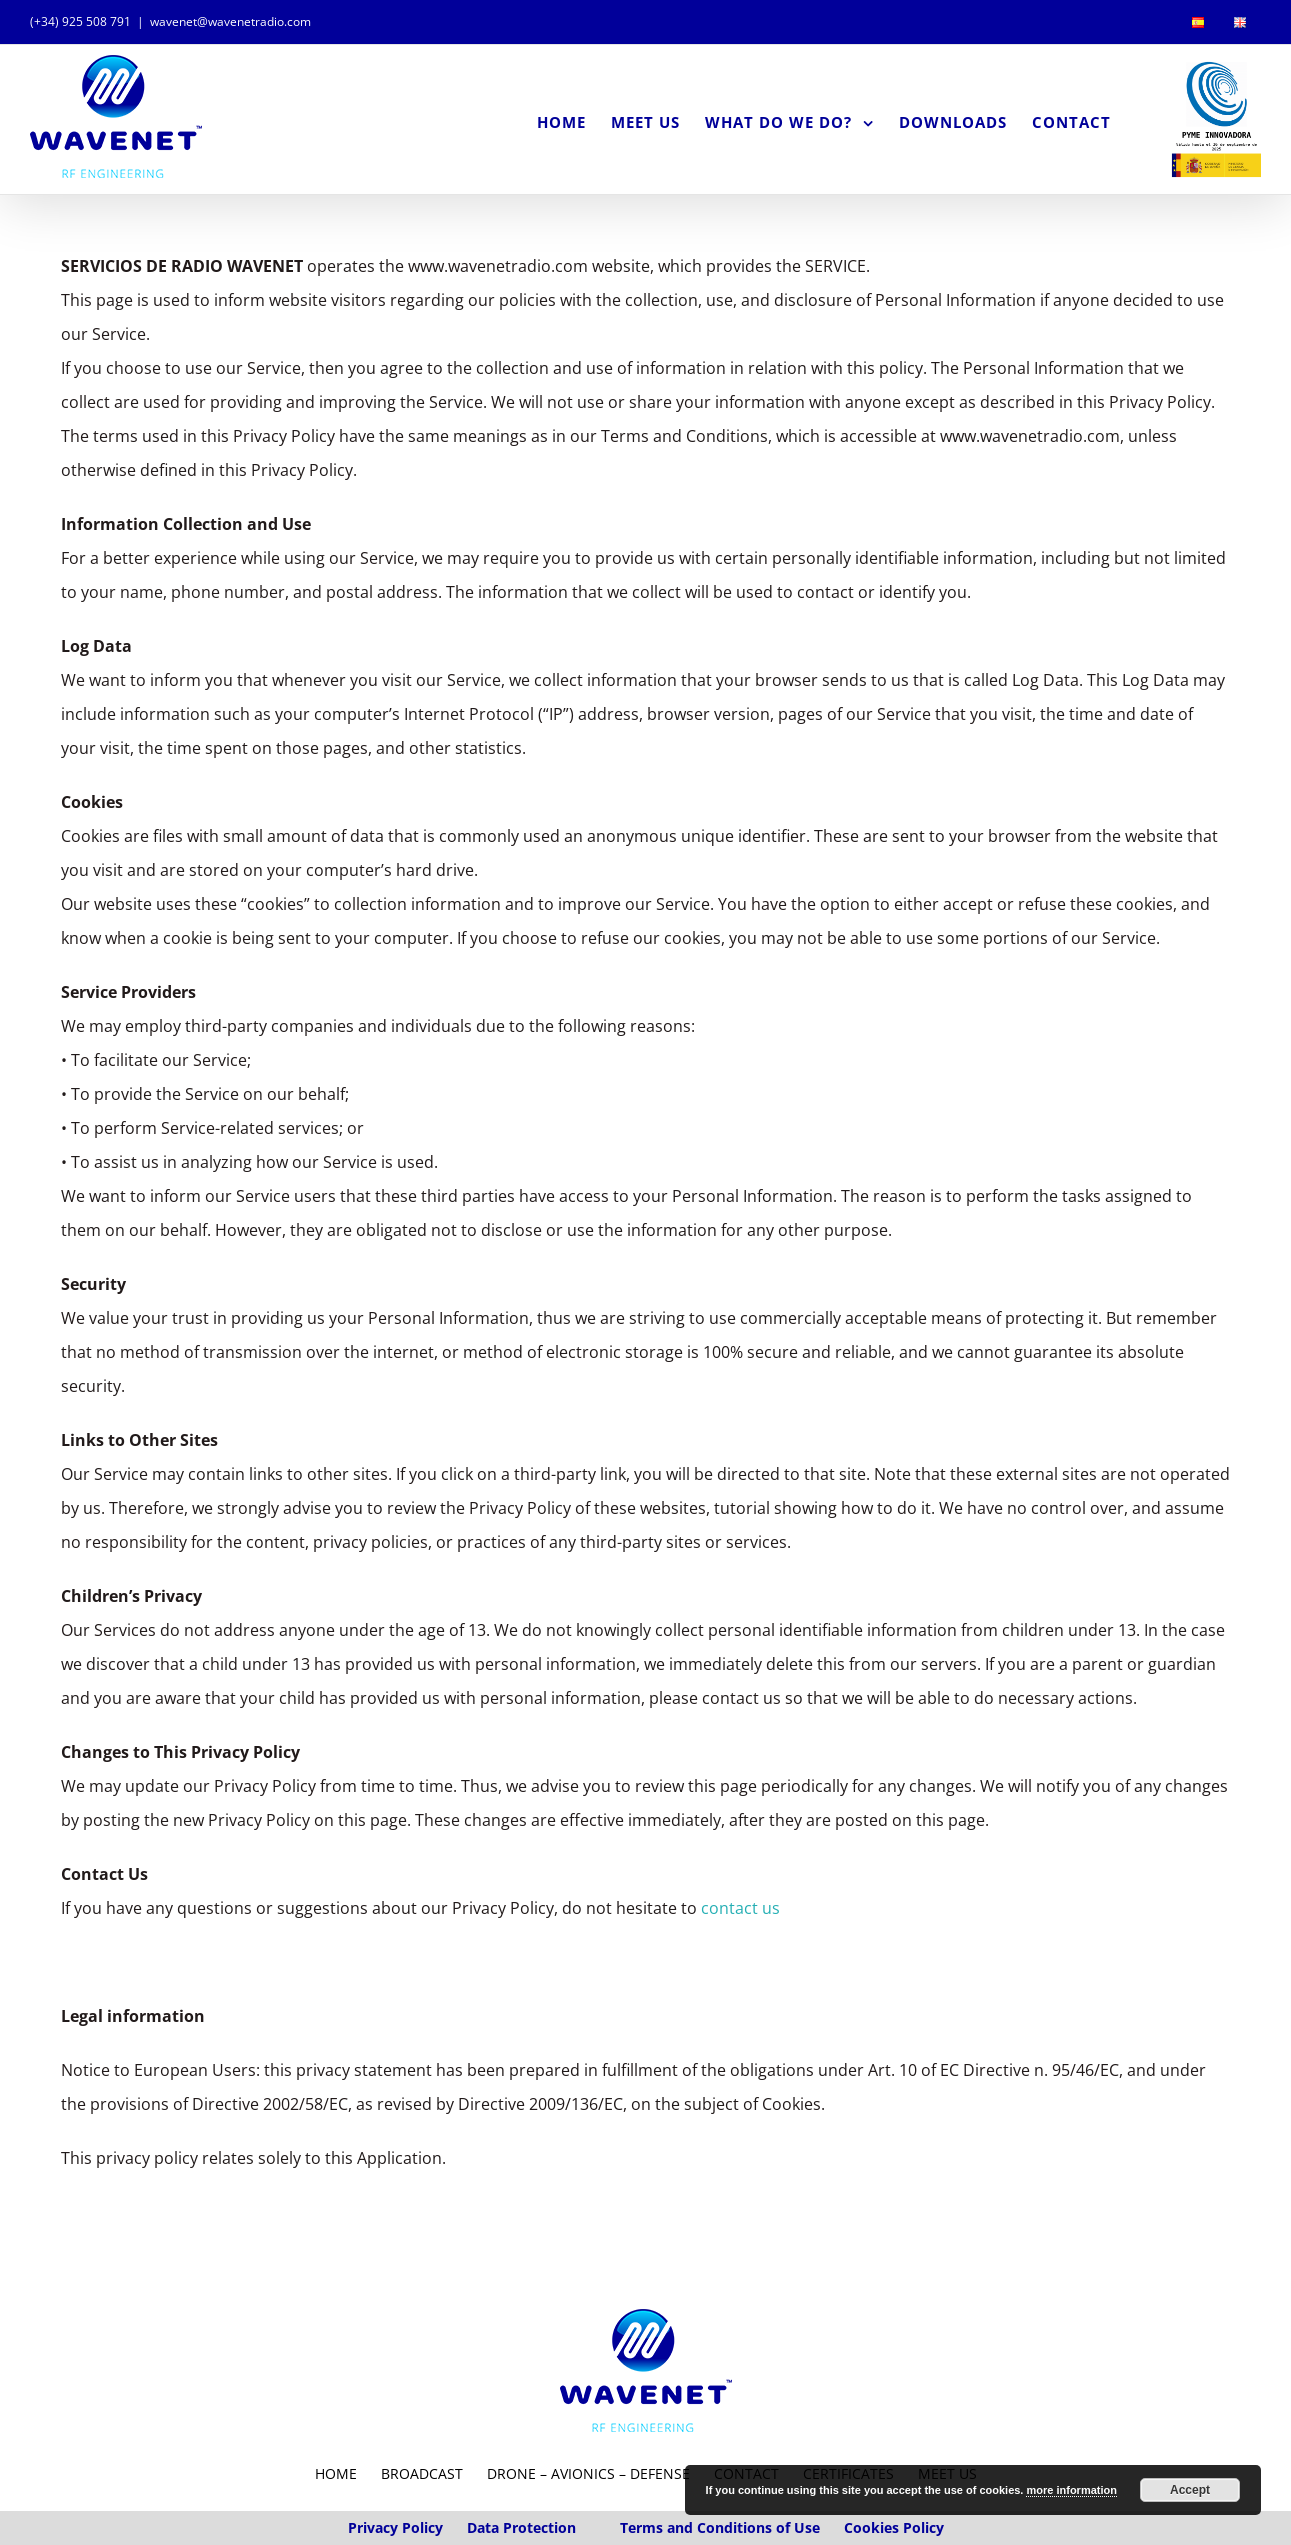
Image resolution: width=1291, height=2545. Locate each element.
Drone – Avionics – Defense (590, 2529)
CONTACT (746, 2529)
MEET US (947, 2529)
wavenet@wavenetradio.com (230, 21)
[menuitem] (1198, 22)
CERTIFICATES (848, 2529)
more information (1071, 2490)
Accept (1190, 2490)
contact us (740, 1964)
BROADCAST (422, 2529)
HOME (336, 2529)
